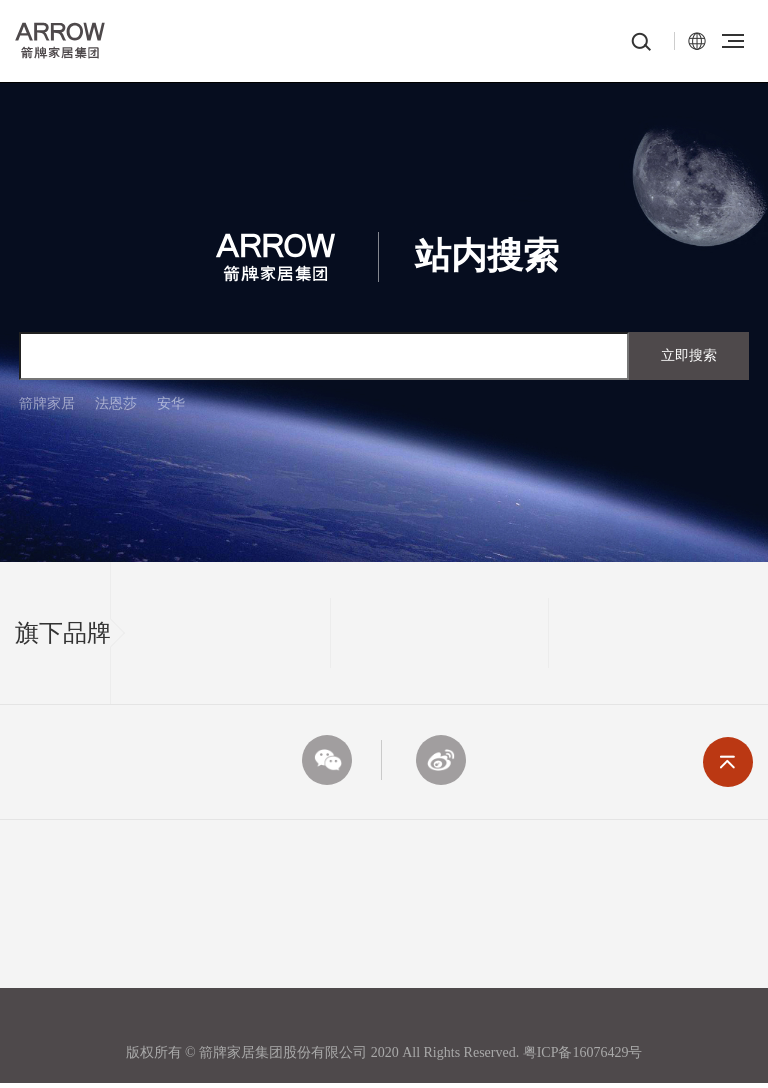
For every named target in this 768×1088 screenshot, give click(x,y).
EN (697, 41)
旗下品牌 (63, 633)
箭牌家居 (47, 403)
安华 (171, 403)
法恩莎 (116, 403)
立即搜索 (689, 355)
